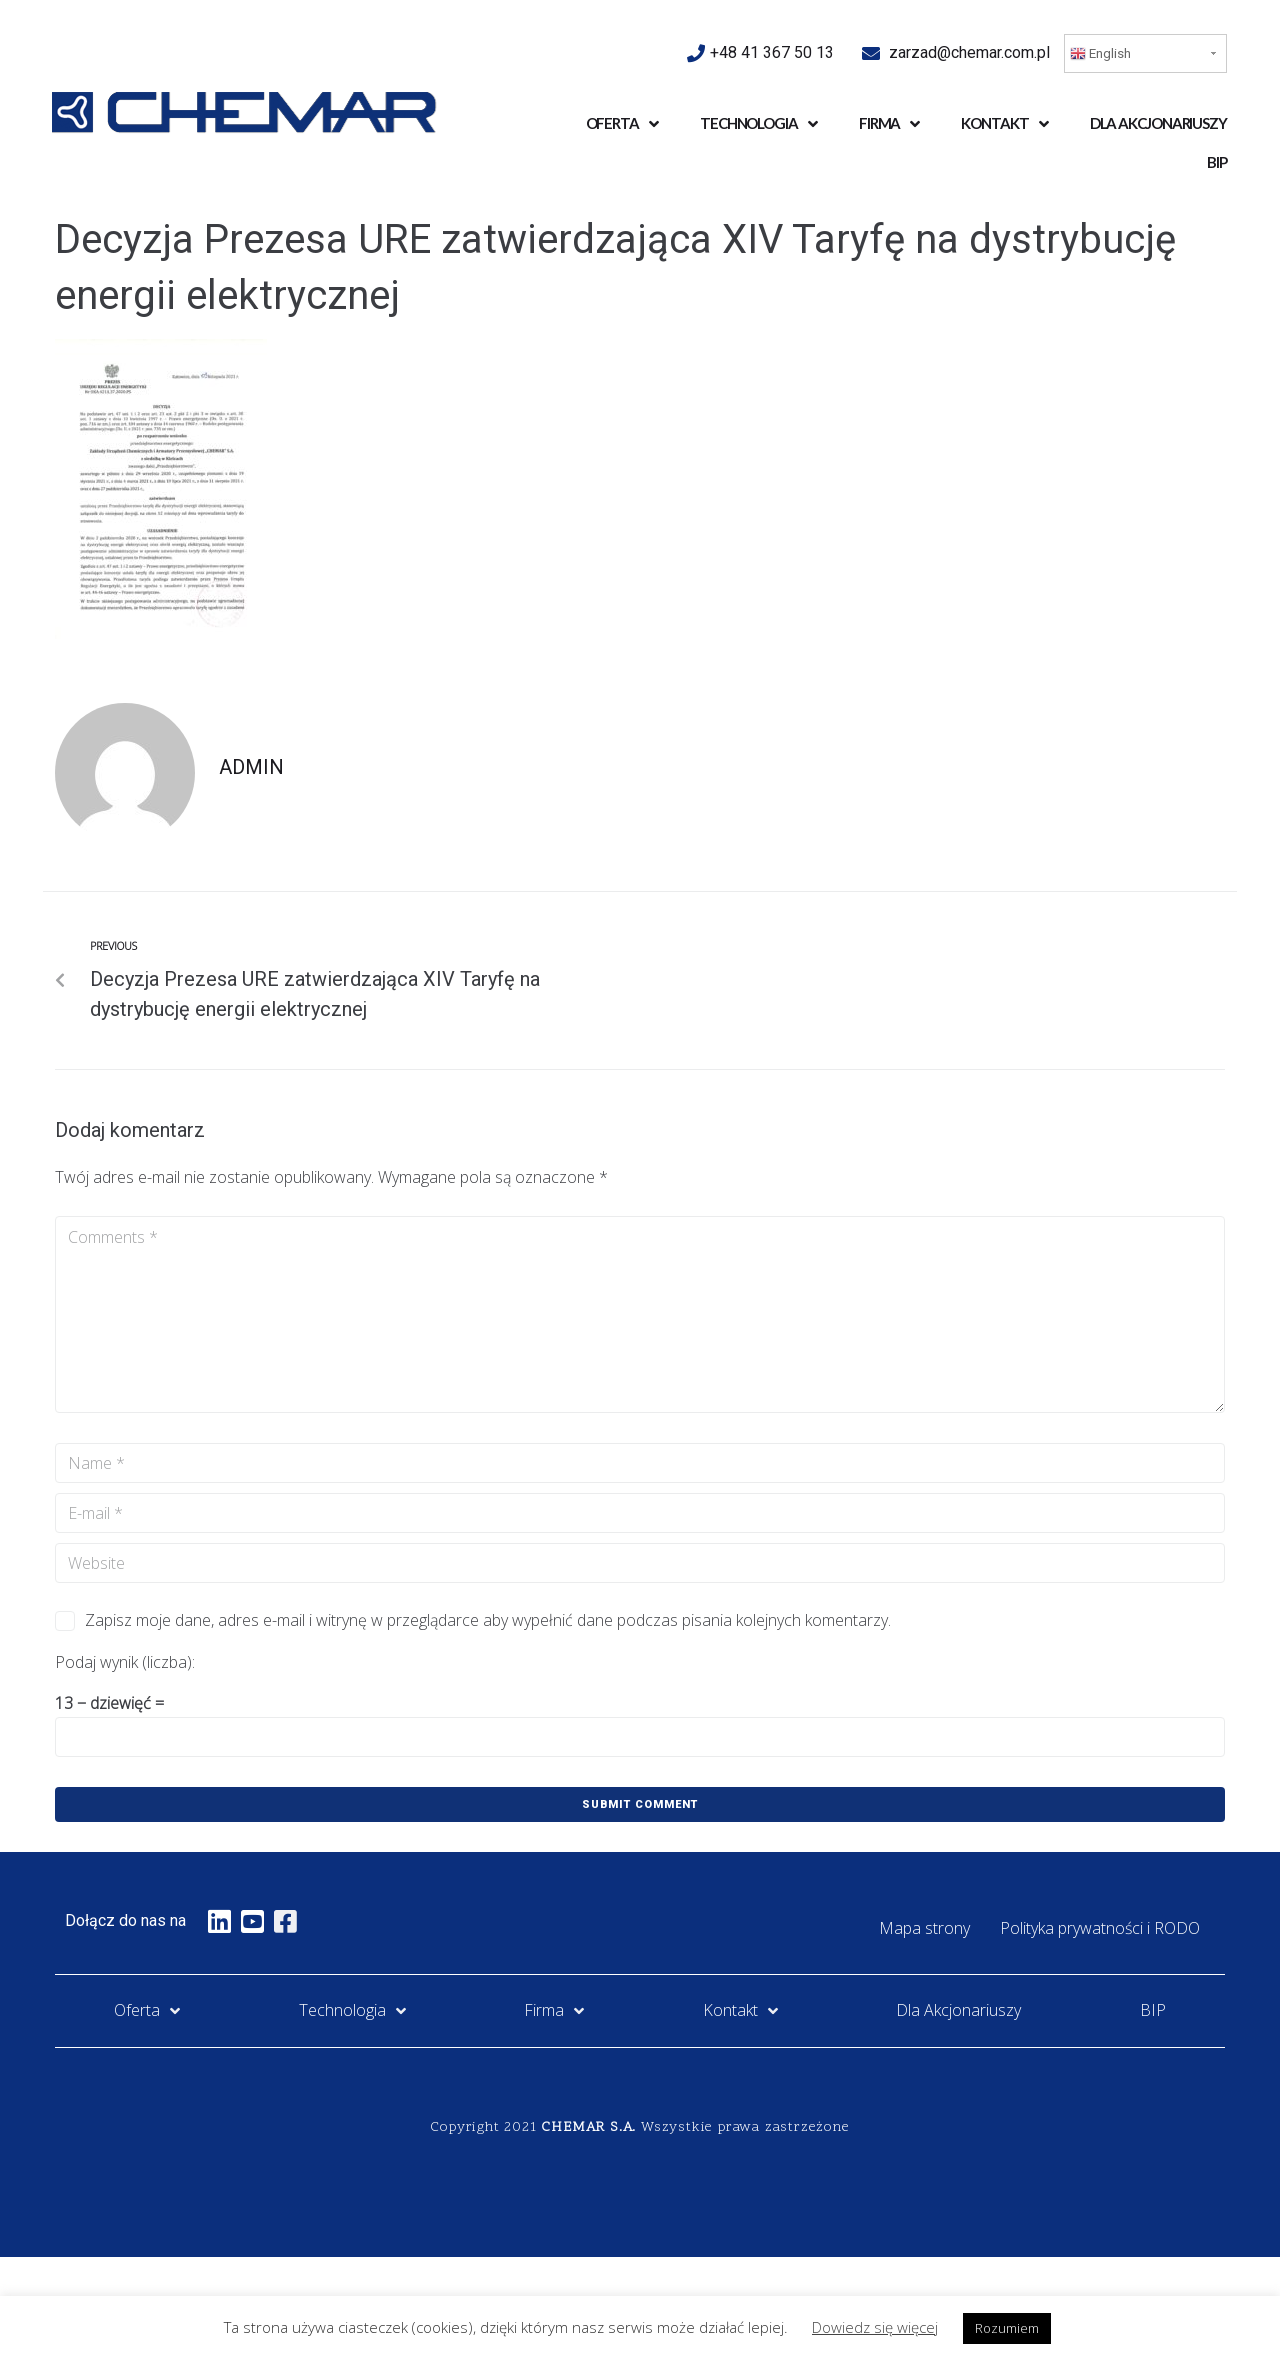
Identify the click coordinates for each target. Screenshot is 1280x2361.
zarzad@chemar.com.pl (969, 52)
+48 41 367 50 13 (774, 52)
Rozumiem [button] (1007, 2328)
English (1100, 54)
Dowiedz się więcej (875, 2327)
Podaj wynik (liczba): (125, 1662)
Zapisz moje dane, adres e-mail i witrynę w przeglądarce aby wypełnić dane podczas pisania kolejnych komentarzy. (488, 1620)
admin (251, 767)
